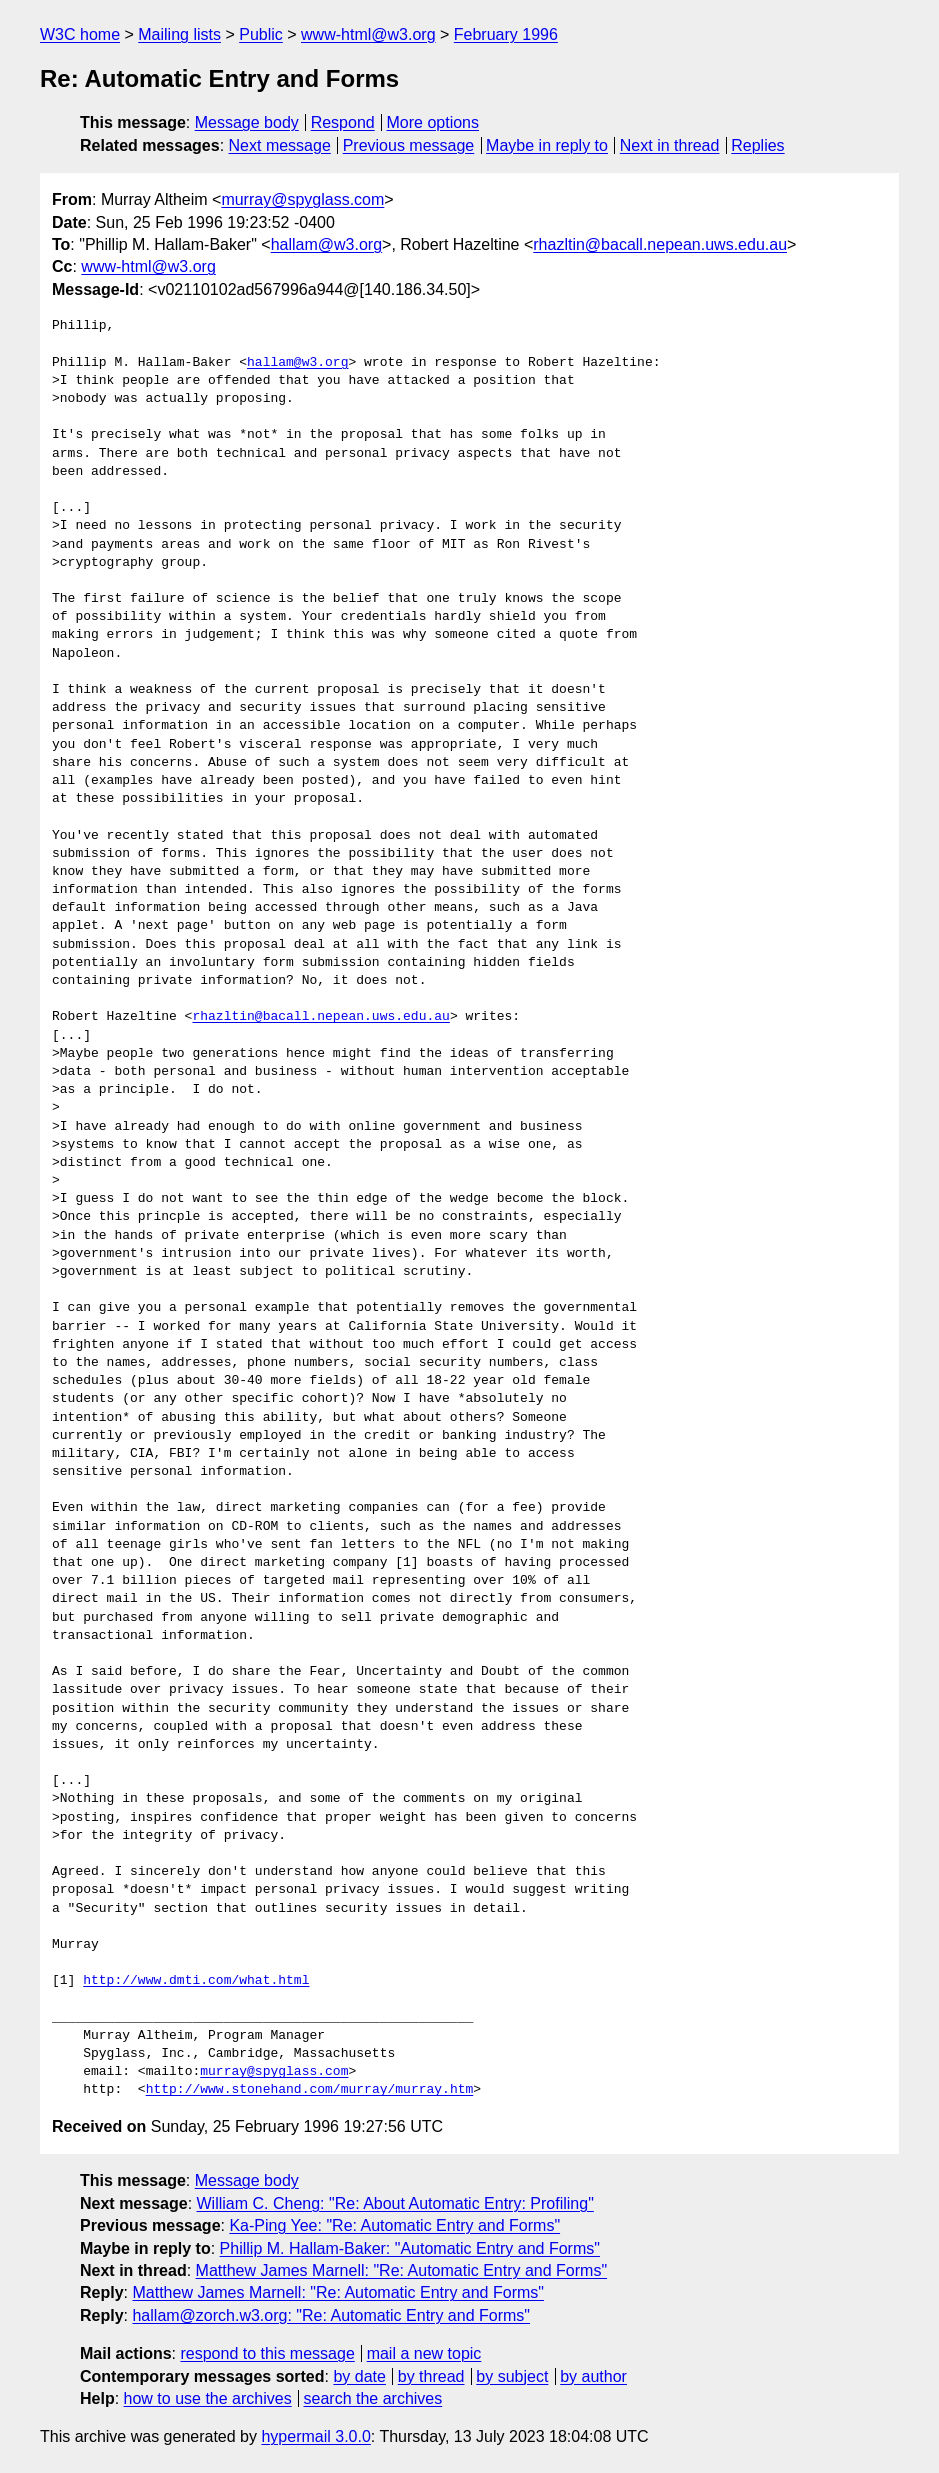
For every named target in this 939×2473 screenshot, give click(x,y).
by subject (512, 2376)
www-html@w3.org (368, 34)
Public (261, 34)
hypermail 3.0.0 (315, 2436)
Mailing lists (179, 34)
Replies (757, 145)
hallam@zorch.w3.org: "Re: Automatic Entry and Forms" (331, 2315)
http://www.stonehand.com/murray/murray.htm (310, 2090)
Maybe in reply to (547, 145)
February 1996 (506, 34)
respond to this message (267, 2353)
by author (593, 2376)
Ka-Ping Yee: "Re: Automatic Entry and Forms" (394, 2225)
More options (433, 122)
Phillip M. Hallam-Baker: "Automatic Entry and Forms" (410, 2248)
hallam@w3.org (326, 244)
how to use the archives (208, 2398)
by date (359, 2376)
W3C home (80, 34)
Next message (280, 145)
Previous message (409, 145)
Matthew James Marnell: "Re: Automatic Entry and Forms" (402, 2270)
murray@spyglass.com (302, 199)
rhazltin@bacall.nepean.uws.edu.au (660, 244)
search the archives (373, 2398)
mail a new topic (424, 2353)
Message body (247, 122)
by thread (431, 2376)
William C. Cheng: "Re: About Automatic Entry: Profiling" (395, 2203)
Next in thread (670, 145)
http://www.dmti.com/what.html (196, 1981)
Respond (343, 122)
